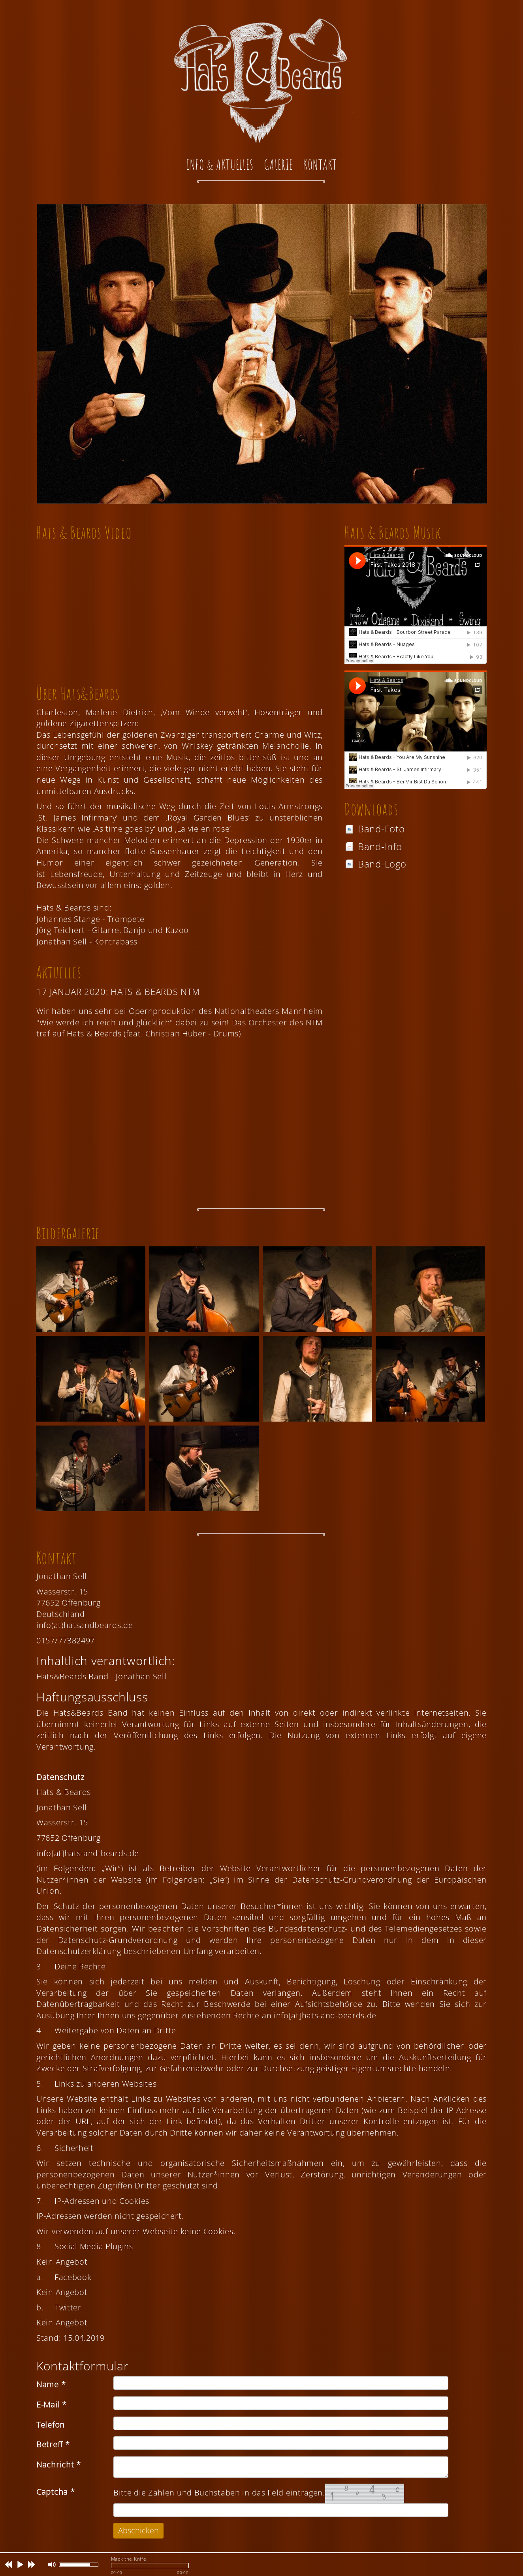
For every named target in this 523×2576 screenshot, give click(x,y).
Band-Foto (374, 828)
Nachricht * (58, 2464)
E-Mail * (51, 2404)
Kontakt (320, 164)
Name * (51, 2384)
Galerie (278, 164)
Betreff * (53, 2444)
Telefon (50, 2424)
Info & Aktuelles (220, 164)
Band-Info (373, 846)
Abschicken (138, 2530)
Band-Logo (375, 863)
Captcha (55, 2491)
